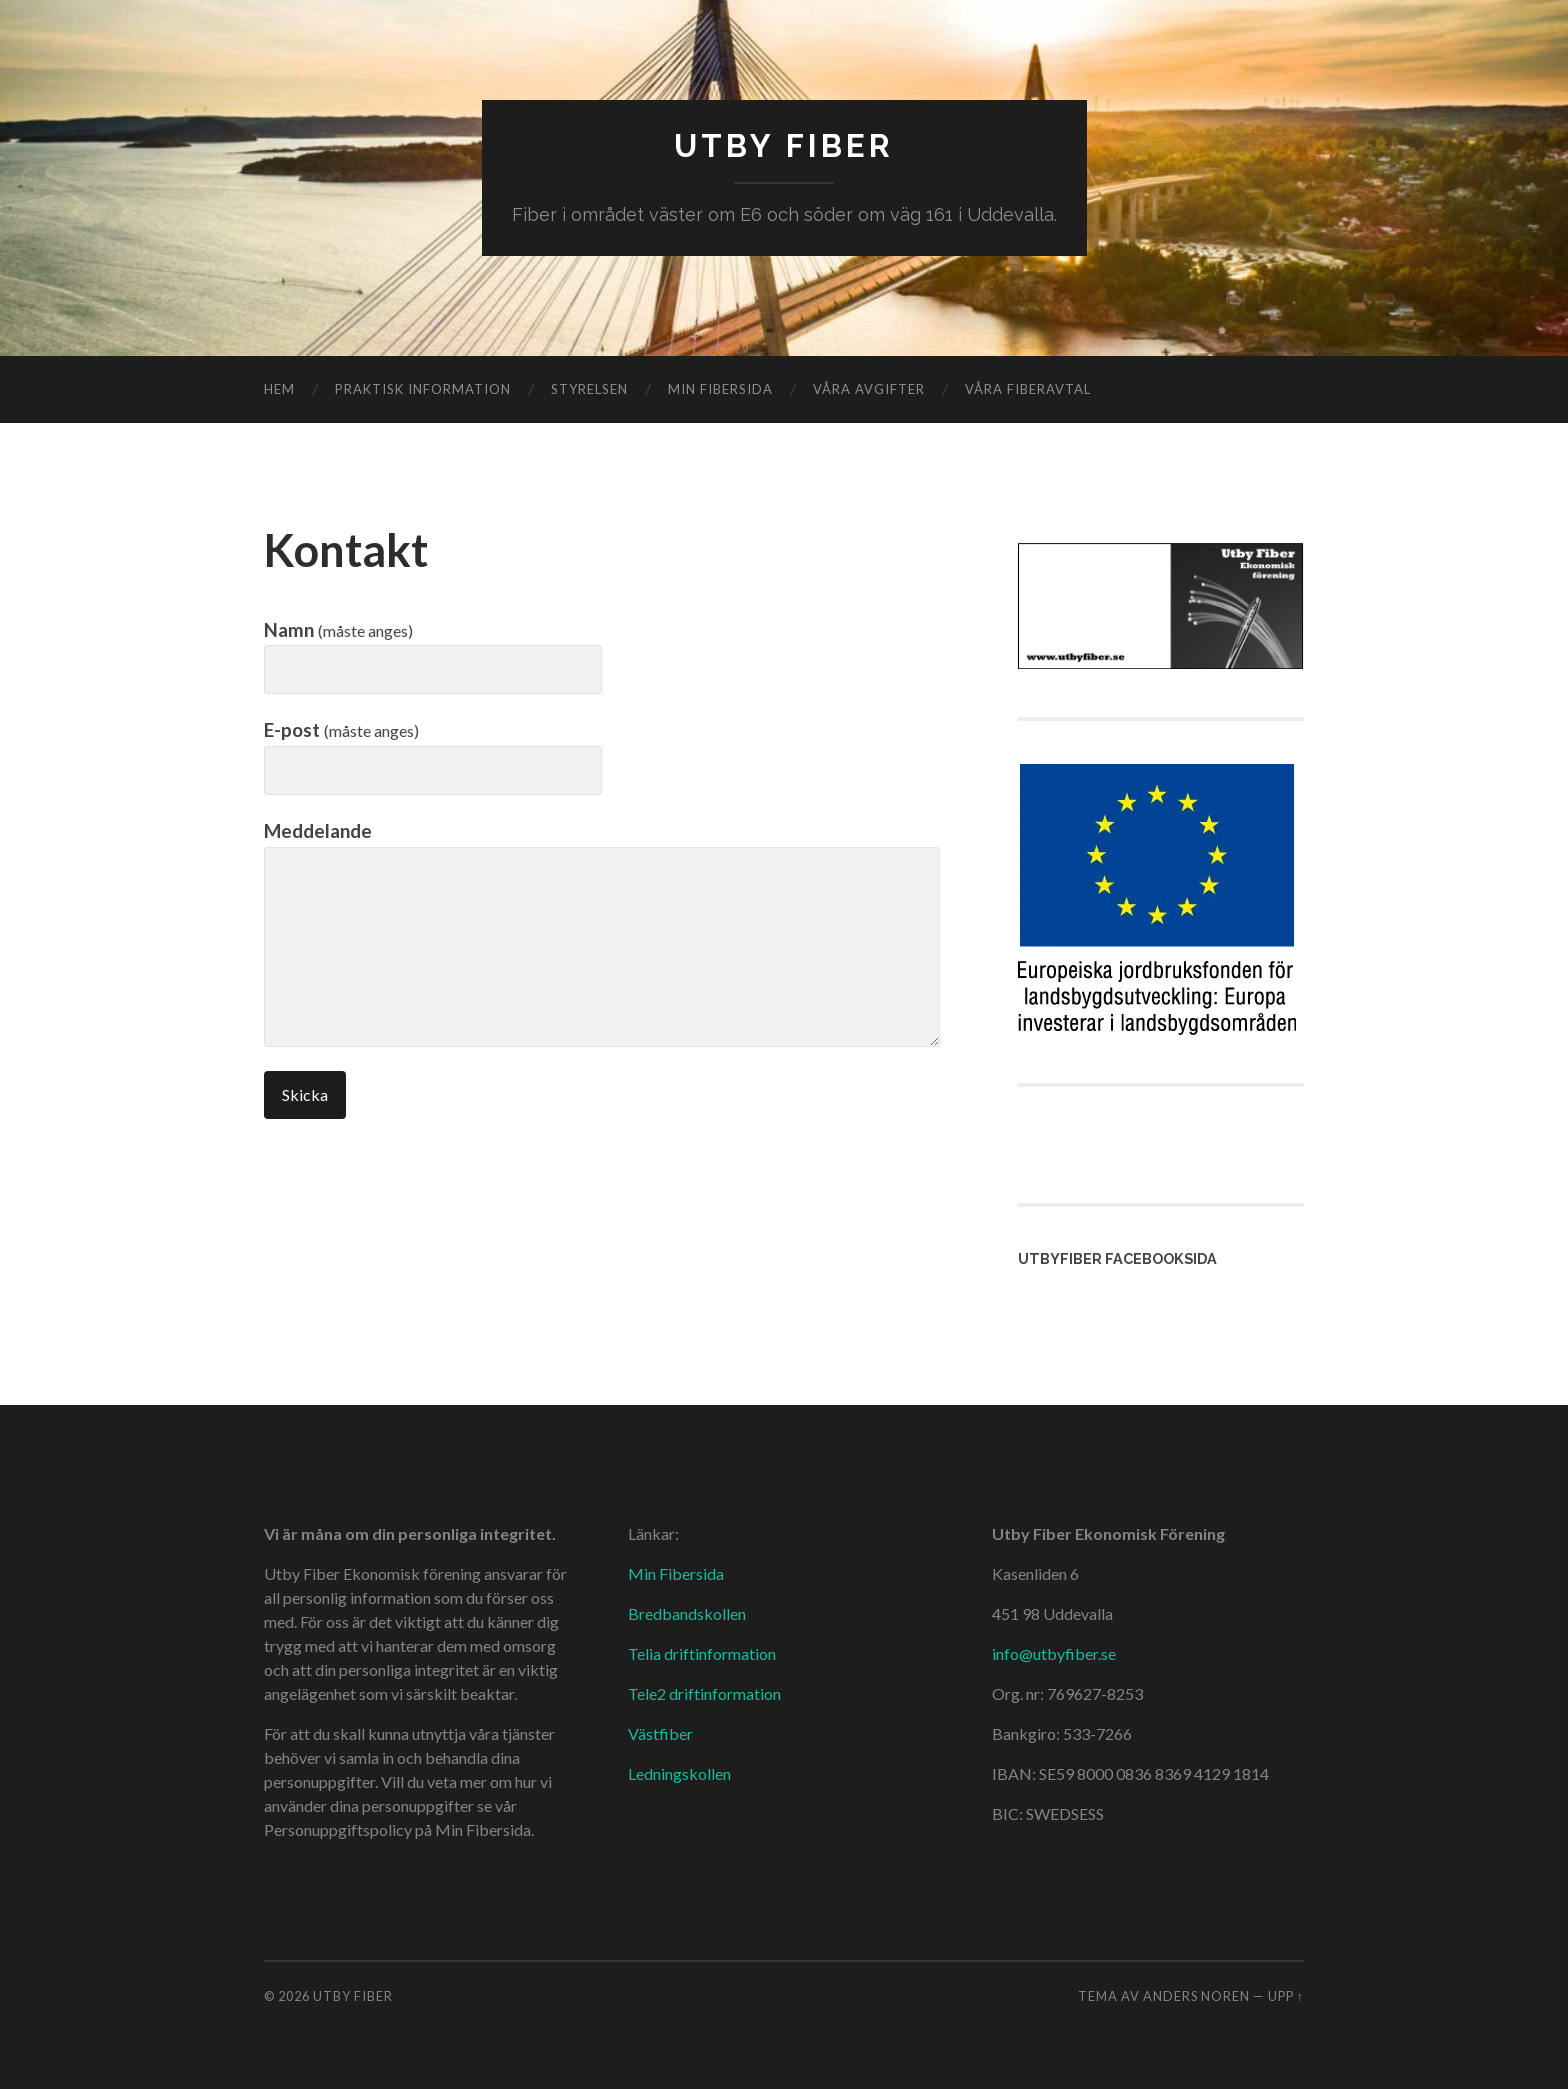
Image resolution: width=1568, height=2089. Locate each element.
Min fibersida (720, 389)
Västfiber (660, 1733)
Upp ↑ (1286, 1996)
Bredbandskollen (687, 1613)
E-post (341, 729)
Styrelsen (589, 389)
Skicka (305, 1094)
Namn (338, 629)
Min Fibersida (676, 1573)
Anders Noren (1196, 1996)
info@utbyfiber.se (1054, 1653)
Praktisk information (423, 389)
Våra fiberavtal (1028, 389)
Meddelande (318, 830)
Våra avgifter (869, 389)
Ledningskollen (679, 1773)
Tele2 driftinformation (704, 1693)
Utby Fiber (784, 145)
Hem (279, 389)
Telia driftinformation (702, 1653)
